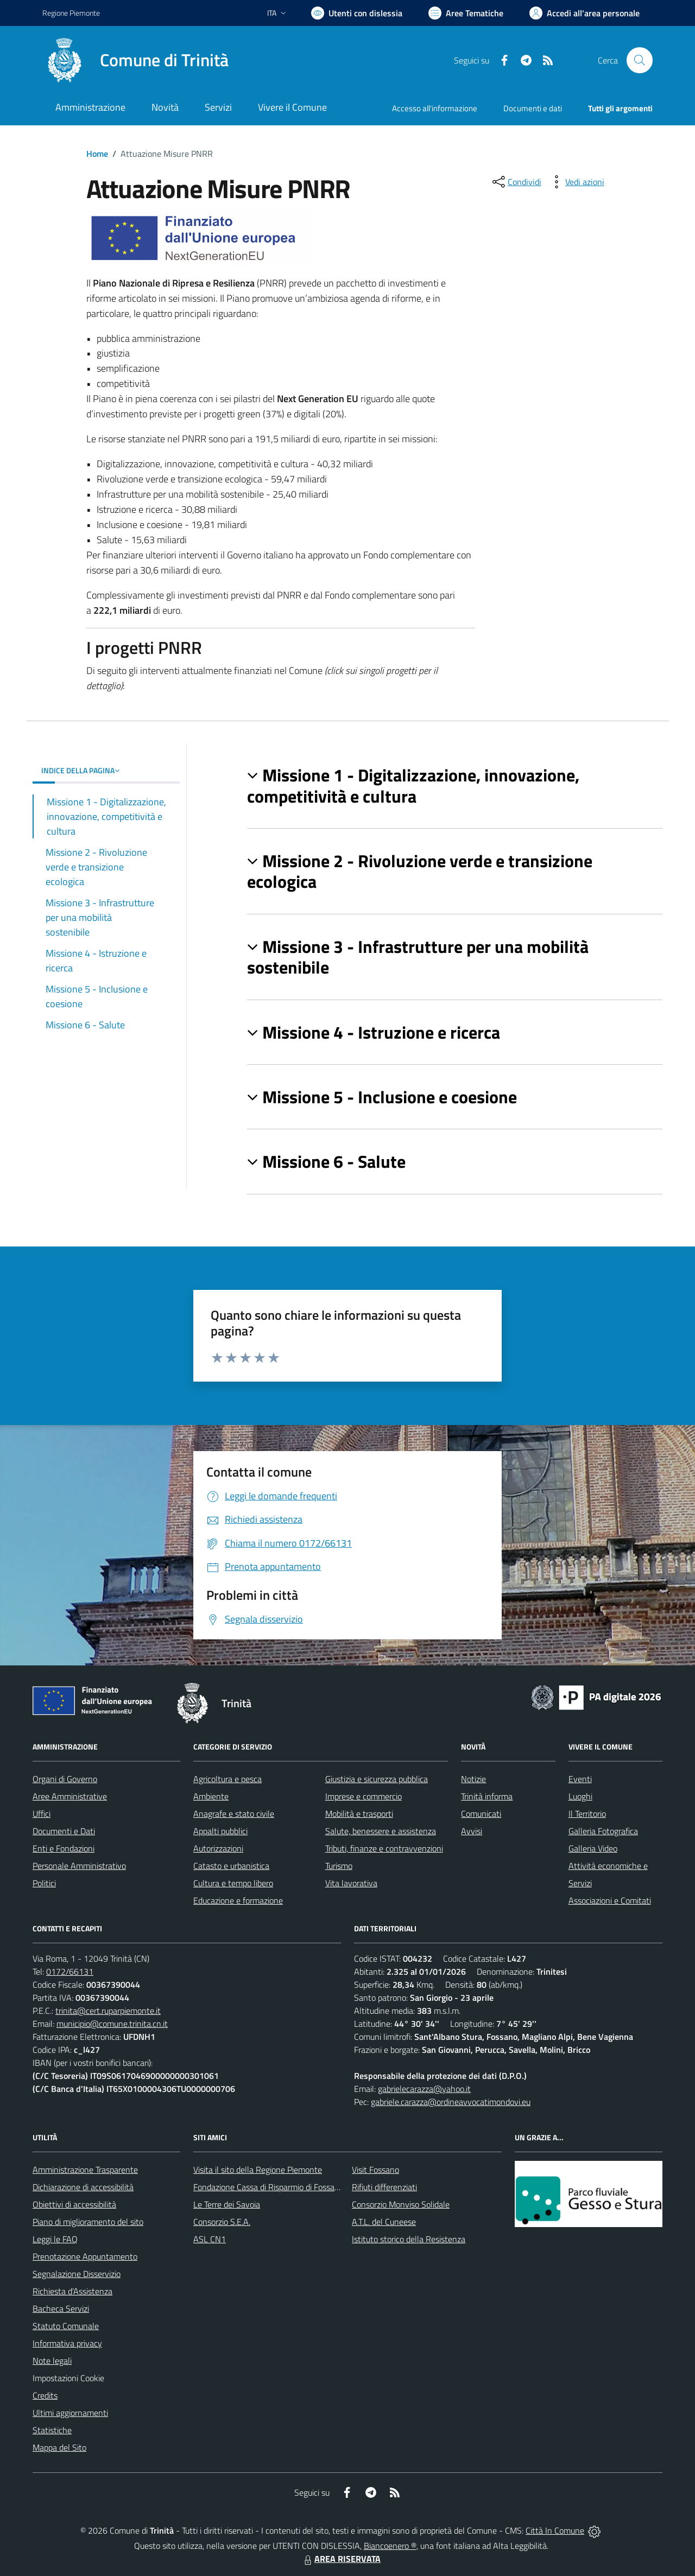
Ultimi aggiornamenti (70, 2412)
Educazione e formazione (238, 1900)
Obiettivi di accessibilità (74, 2204)
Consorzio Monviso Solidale (401, 2204)
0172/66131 (69, 1971)
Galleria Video (592, 1848)
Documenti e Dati (64, 1830)
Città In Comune (555, 2530)
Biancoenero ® (390, 2545)
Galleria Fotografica (603, 1830)
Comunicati (481, 1813)
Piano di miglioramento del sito (88, 2221)
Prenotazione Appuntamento (85, 2256)
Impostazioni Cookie (68, 2377)
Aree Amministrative (70, 1796)
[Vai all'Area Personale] (584, 13)
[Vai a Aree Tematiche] (465, 13)
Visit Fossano (375, 2169)
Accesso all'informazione (434, 108)
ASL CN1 (209, 2239)
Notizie (473, 1778)
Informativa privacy (67, 2343)
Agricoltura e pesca (227, 1778)
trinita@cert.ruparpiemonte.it (108, 2010)
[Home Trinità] (135, 60)
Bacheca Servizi (61, 2308)
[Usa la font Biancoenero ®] (356, 13)
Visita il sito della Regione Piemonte (257, 2169)
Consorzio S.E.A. (221, 2221)
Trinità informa (487, 1796)
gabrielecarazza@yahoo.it (424, 2088)
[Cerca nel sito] (640, 60)
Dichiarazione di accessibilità (83, 2186)
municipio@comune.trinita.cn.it (112, 2023)
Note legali (52, 2360)
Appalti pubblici (220, 1830)
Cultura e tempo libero (233, 1883)
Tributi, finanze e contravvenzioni (384, 1848)
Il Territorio (587, 1813)
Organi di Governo (65, 1778)
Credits (45, 2395)
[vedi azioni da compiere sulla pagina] (576, 181)
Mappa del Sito (59, 2447)
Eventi (580, 1778)
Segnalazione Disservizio (77, 2273)
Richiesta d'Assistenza (72, 2291)
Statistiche (52, 2430)
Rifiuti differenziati (384, 2186)
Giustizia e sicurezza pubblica (376, 1778)
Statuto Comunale (66, 2325)
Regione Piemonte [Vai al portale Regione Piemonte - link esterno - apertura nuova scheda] (71, 12)
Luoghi (580, 1796)
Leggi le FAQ (55, 2239)
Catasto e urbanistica (231, 1865)
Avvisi (471, 1830)
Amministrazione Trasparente (85, 2169)
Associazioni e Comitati (609, 1900)
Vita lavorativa (351, 1883)
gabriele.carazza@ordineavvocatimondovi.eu (450, 2101)
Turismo (338, 1865)
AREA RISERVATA (341, 2558)
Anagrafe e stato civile (233, 1813)
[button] (454, 785)
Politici (44, 1883)
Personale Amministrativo (79, 1865)
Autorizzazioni (218, 1848)
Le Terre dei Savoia (226, 2204)
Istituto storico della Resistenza (408, 2239)
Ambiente (211, 1796)
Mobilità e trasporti (359, 1813)
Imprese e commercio (363, 1796)
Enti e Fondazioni (63, 1848)
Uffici (41, 1813)
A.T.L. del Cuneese (384, 2221)
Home (97, 153)
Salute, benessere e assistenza (380, 1830)
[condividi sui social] (516, 181)
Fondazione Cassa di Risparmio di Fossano (268, 2186)
